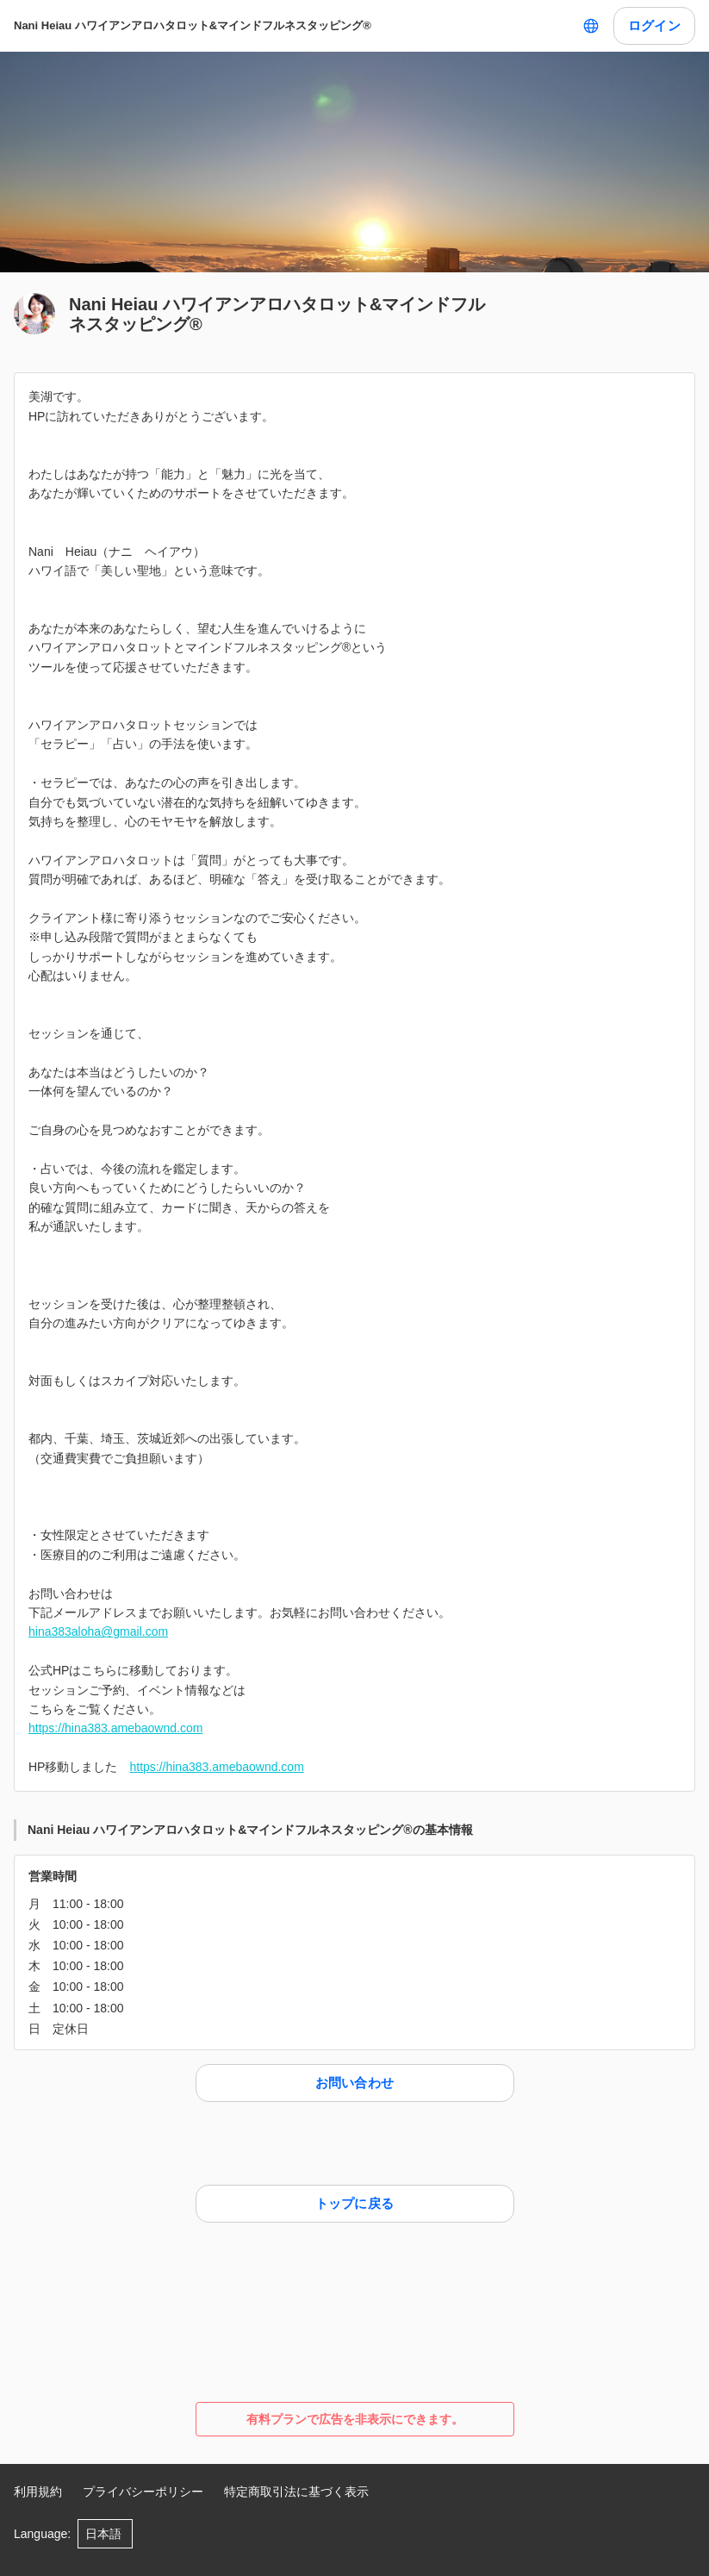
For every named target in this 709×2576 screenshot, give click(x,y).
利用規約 (38, 2491)
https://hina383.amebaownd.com (115, 1728)
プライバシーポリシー (143, 2491)
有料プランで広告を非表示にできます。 (354, 2419)
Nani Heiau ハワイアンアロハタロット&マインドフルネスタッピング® (192, 25)
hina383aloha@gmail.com (98, 1631)
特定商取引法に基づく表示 (296, 2491)
